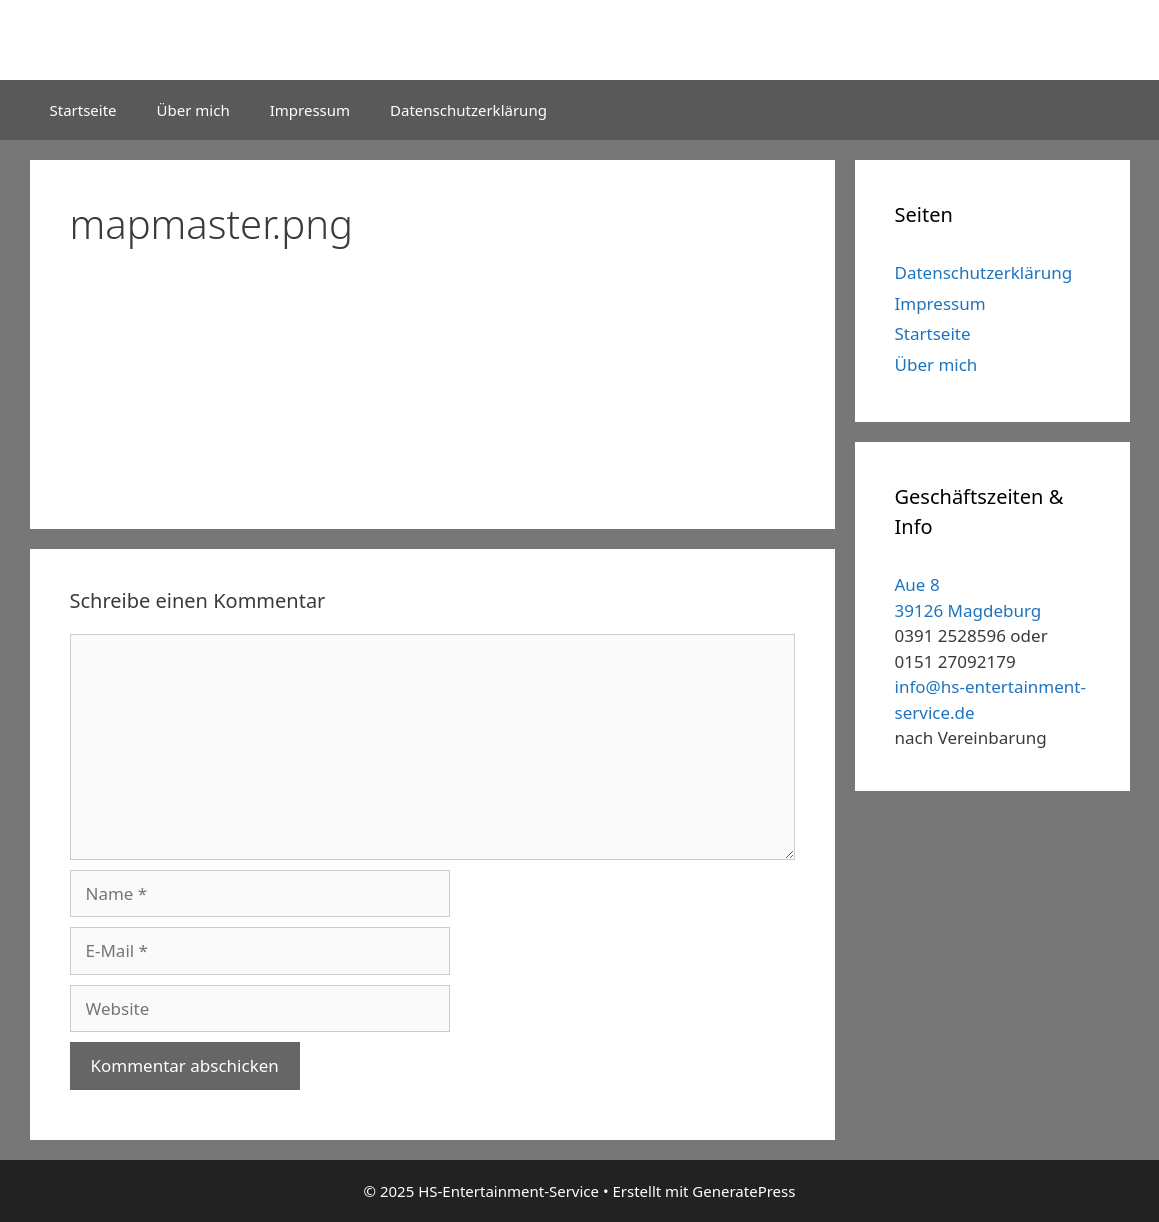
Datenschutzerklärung (468, 110)
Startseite (83, 110)
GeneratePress (743, 1191)
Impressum (310, 110)
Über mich (193, 110)
